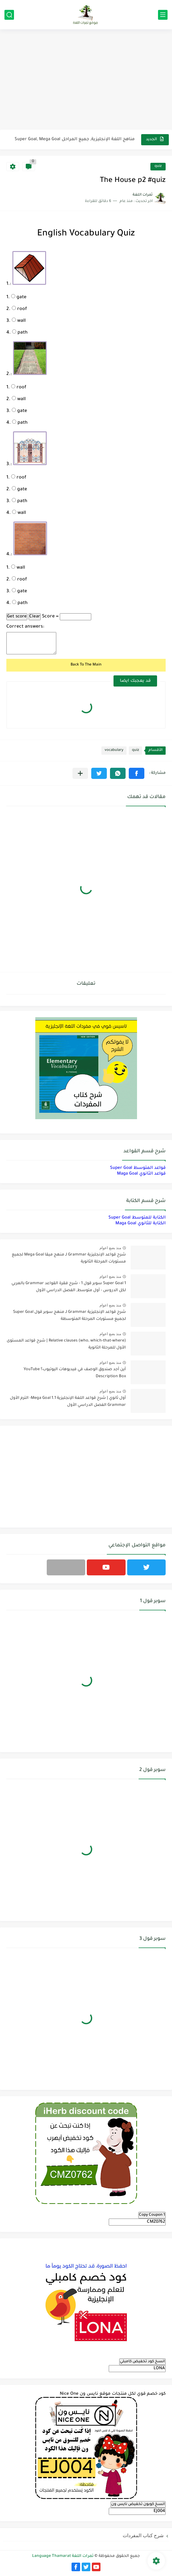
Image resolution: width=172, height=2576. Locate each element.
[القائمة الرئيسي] (163, 15)
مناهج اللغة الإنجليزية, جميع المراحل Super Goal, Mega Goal (75, 139)
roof (19, 309)
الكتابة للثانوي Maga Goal (140, 1223)
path (20, 332)
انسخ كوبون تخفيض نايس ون (138, 2504)
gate (18, 297)
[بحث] (9, 15)
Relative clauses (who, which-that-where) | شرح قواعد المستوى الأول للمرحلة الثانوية (66, 1344)
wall (19, 321)
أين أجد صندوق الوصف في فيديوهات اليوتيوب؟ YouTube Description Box (75, 1373)
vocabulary (114, 750)
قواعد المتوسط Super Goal (138, 1168)
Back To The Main (86, 665)
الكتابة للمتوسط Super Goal (137, 1217)
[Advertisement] (86, 80)
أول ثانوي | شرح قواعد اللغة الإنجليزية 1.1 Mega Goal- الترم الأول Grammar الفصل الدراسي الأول (68, 1401)
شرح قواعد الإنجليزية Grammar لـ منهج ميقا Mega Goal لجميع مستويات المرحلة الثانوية (69, 1258)
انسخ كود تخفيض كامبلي (142, 2361)
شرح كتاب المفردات (143, 2535)
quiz (158, 166)
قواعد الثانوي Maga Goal (141, 1173)
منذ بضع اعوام (110, 1248)
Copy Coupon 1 (152, 2215)
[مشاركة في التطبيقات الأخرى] (80, 773)
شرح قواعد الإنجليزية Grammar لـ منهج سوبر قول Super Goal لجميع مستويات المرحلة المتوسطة (69, 1315)
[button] (136, 773)
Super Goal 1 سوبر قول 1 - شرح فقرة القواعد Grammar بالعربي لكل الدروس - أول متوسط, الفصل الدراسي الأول (68, 1287)
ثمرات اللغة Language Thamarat (62, 2556)
